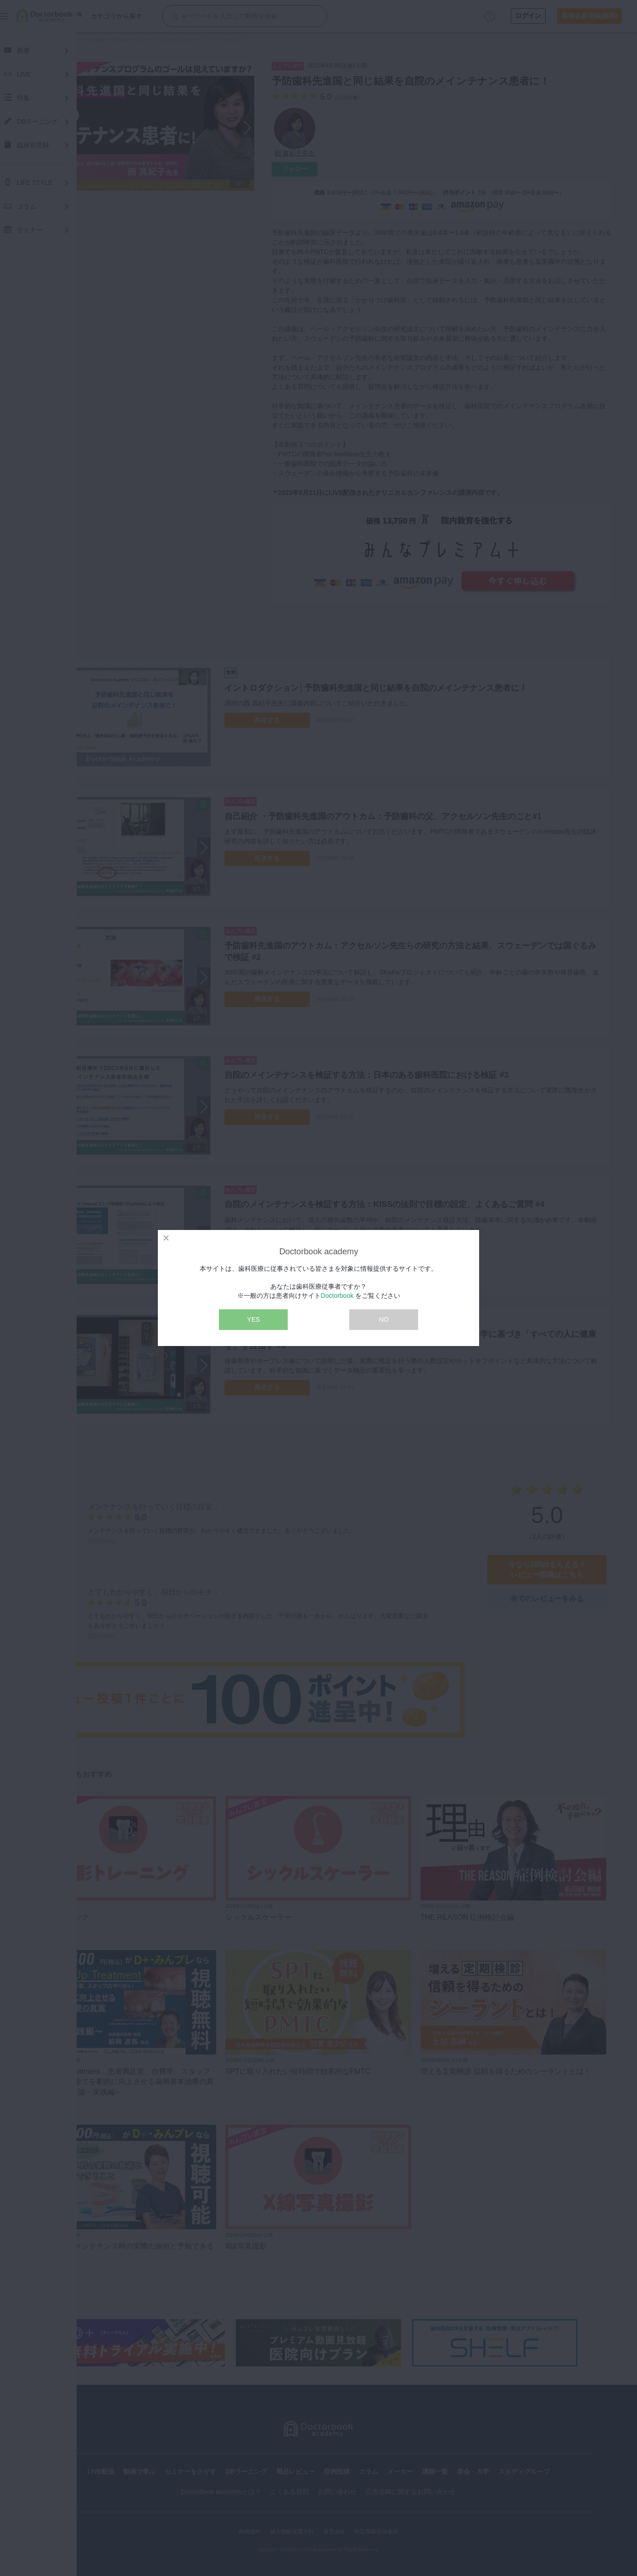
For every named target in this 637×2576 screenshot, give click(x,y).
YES (253, 1319)
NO (384, 1319)
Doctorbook (337, 1295)
